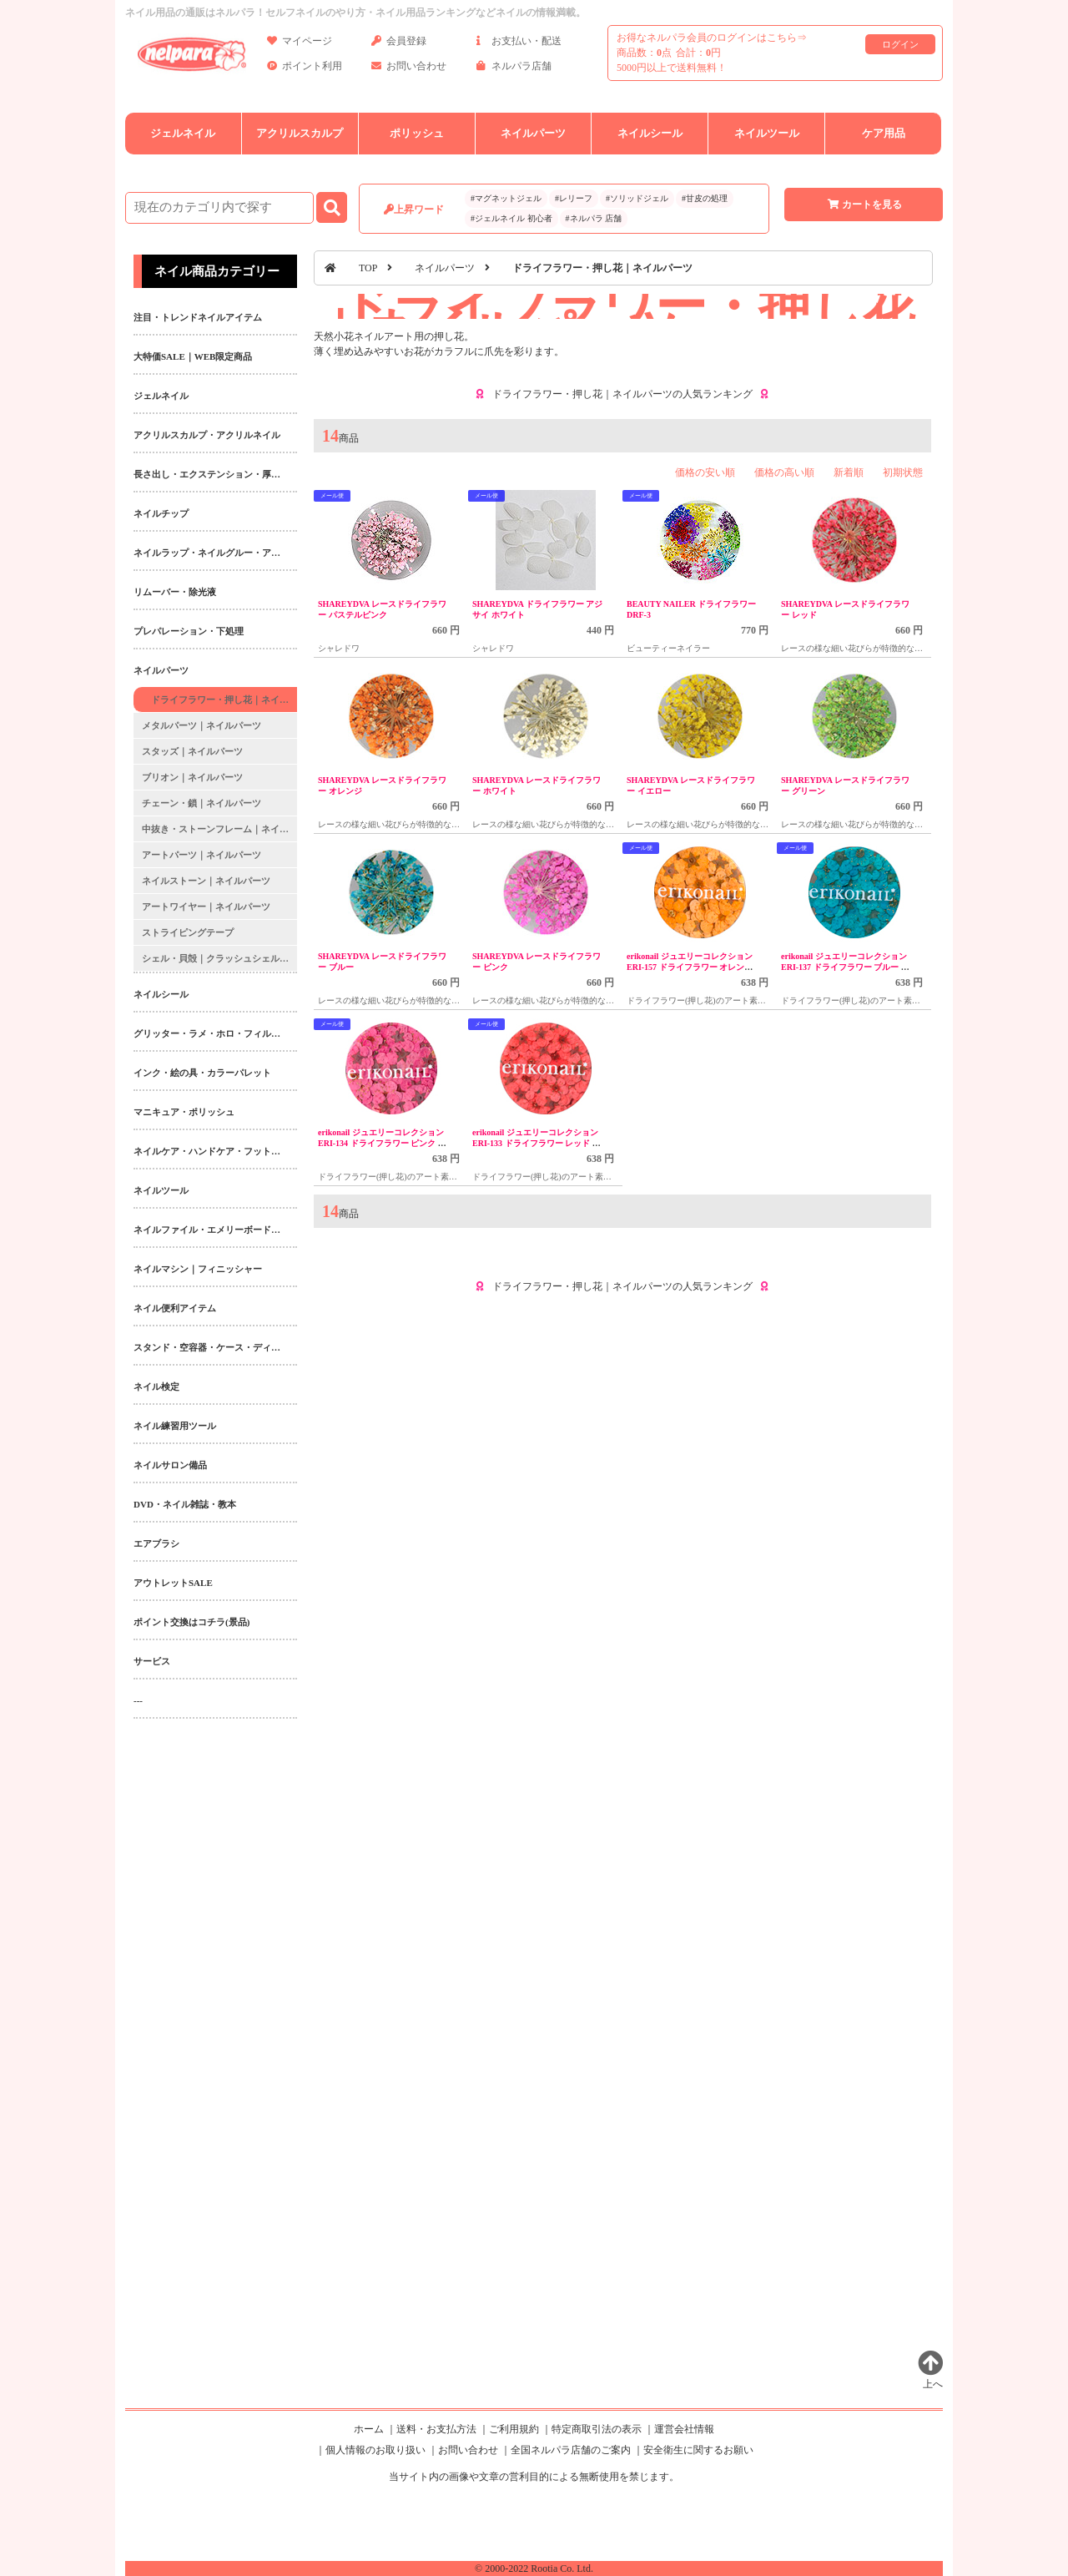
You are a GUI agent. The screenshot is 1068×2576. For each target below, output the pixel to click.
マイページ (299, 44)
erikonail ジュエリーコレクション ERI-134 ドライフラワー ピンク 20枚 (382, 1143)
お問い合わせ (408, 69)
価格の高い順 (784, 472)
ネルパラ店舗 (514, 69)
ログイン (900, 44)
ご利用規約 (514, 2429)
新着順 (849, 472)
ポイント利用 (304, 69)
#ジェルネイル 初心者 (511, 218)
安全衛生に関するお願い (698, 2450)
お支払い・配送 (519, 44)
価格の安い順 (705, 472)
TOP (368, 268)
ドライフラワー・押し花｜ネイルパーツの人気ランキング (622, 394)
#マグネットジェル (506, 198)
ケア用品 (883, 133)
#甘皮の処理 (705, 198)
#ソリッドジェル (637, 198)
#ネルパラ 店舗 (594, 218)
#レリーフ (573, 198)
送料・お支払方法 (436, 2429)
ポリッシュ (417, 133)
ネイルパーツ (533, 133)
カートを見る (863, 204)
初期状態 (903, 472)
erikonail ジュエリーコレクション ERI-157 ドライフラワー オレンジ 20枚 (690, 967)
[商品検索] (219, 208)
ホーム (369, 2429)
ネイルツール (766, 133)
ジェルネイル (182, 133)
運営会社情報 (684, 2429)
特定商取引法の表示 (597, 2429)
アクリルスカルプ (299, 133)
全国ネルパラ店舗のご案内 (571, 2450)
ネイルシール (650, 133)
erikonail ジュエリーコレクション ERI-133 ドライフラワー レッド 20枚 (536, 1143)
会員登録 (398, 44)
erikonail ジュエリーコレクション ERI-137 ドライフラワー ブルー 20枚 (845, 967)
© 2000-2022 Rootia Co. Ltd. (534, 2568)
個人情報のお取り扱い (375, 2450)
